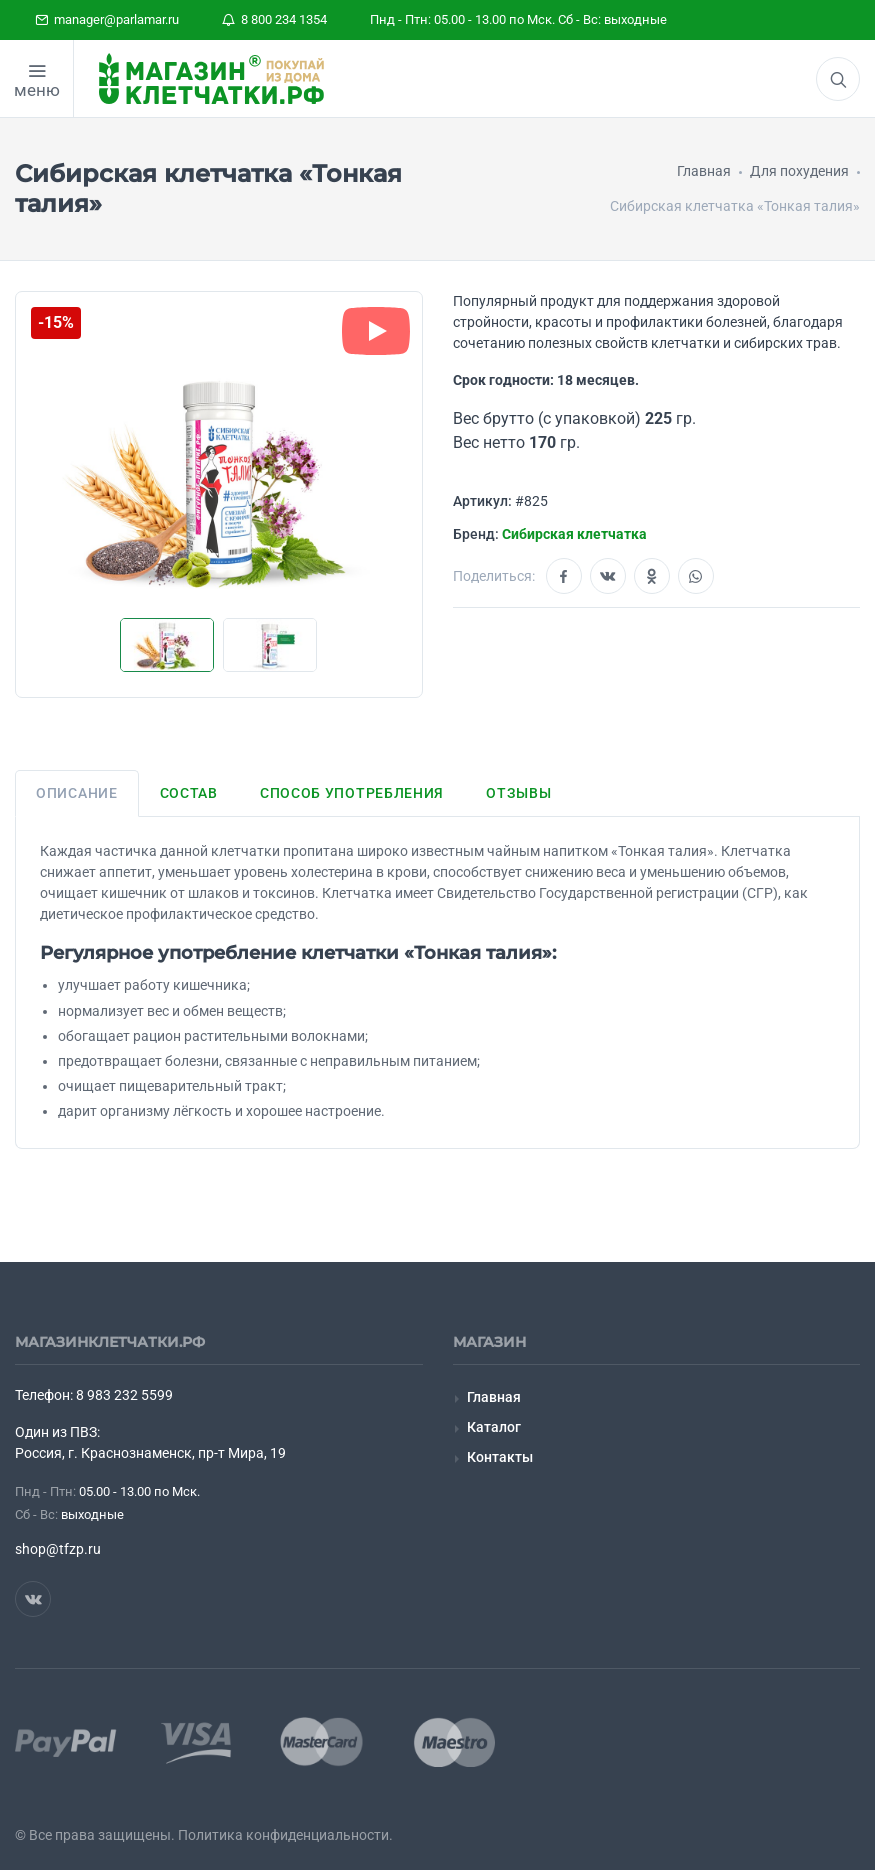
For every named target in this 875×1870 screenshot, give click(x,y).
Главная (494, 1397)
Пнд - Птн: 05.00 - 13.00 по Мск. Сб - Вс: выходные (518, 19)
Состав (189, 793)
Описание (77, 793)
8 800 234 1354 (274, 19)
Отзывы (518, 793)
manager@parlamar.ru (107, 19)
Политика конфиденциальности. (285, 1835)
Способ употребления (352, 793)
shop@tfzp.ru (58, 1549)
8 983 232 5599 (124, 1395)
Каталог (494, 1427)
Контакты (500, 1457)
